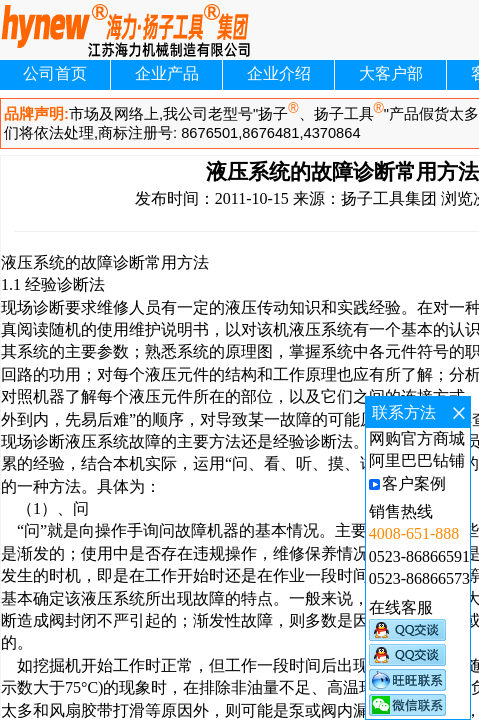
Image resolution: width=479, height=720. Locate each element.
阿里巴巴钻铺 (417, 460)
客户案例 (414, 483)
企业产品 (167, 73)
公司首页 (55, 73)
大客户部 (391, 73)
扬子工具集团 (389, 198)
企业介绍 (279, 73)
